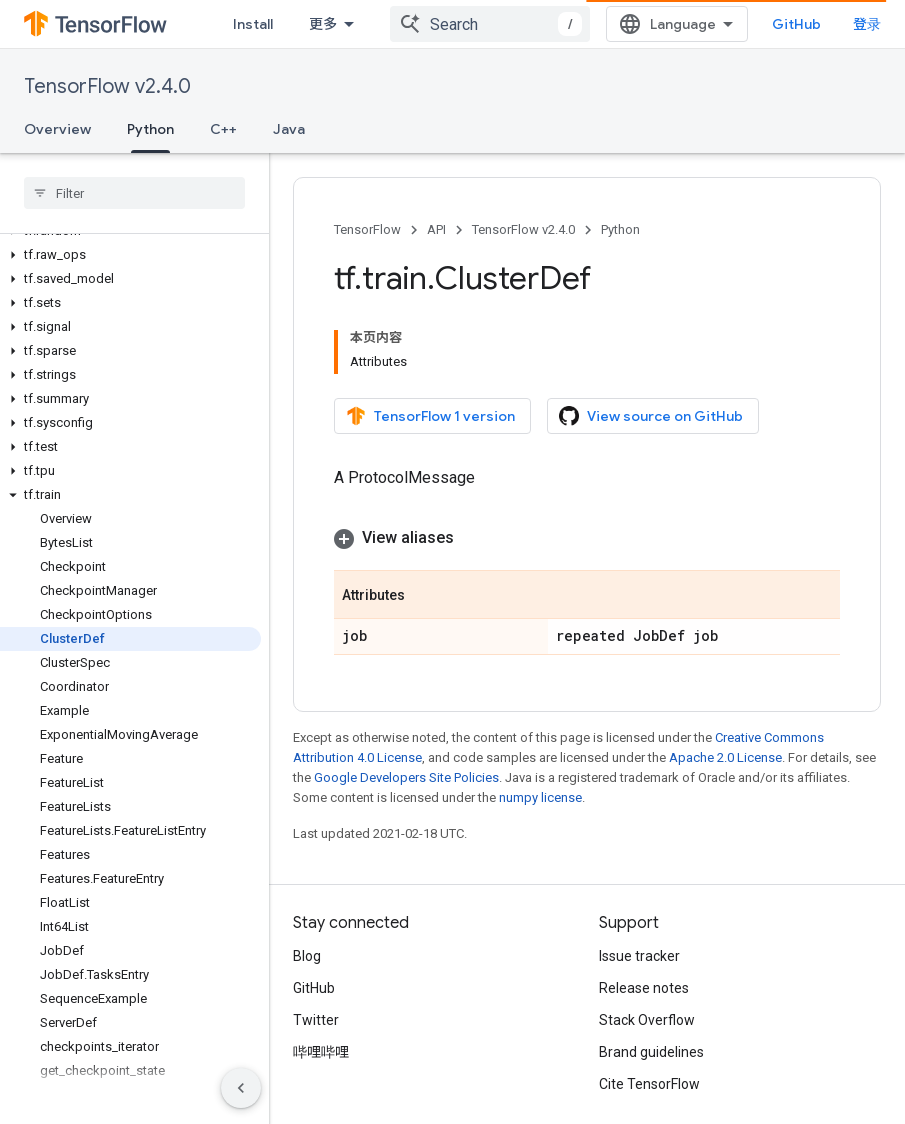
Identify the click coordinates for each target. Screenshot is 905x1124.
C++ (223, 129)
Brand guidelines (651, 975)
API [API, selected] (424, 24)
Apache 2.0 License (725, 680)
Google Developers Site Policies (406, 700)
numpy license (540, 720)
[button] (130, 201)
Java (289, 129)
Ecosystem (539, 24)
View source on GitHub (651, 364)
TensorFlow (367, 229)
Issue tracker (639, 879)
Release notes (644, 911)
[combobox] (676, 24)
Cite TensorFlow (649, 1007)
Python (620, 229)
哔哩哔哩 (321, 975)
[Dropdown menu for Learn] (371, 24)
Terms (313, 1080)
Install (253, 24)
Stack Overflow (647, 943)
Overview (57, 129)
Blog (307, 879)
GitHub (840, 24)
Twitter (316, 943)
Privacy (376, 1080)
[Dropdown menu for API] (459, 24)
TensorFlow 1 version (430, 364)
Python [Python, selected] (150, 129)
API (436, 229)
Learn (328, 24)
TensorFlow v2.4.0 (107, 86)
